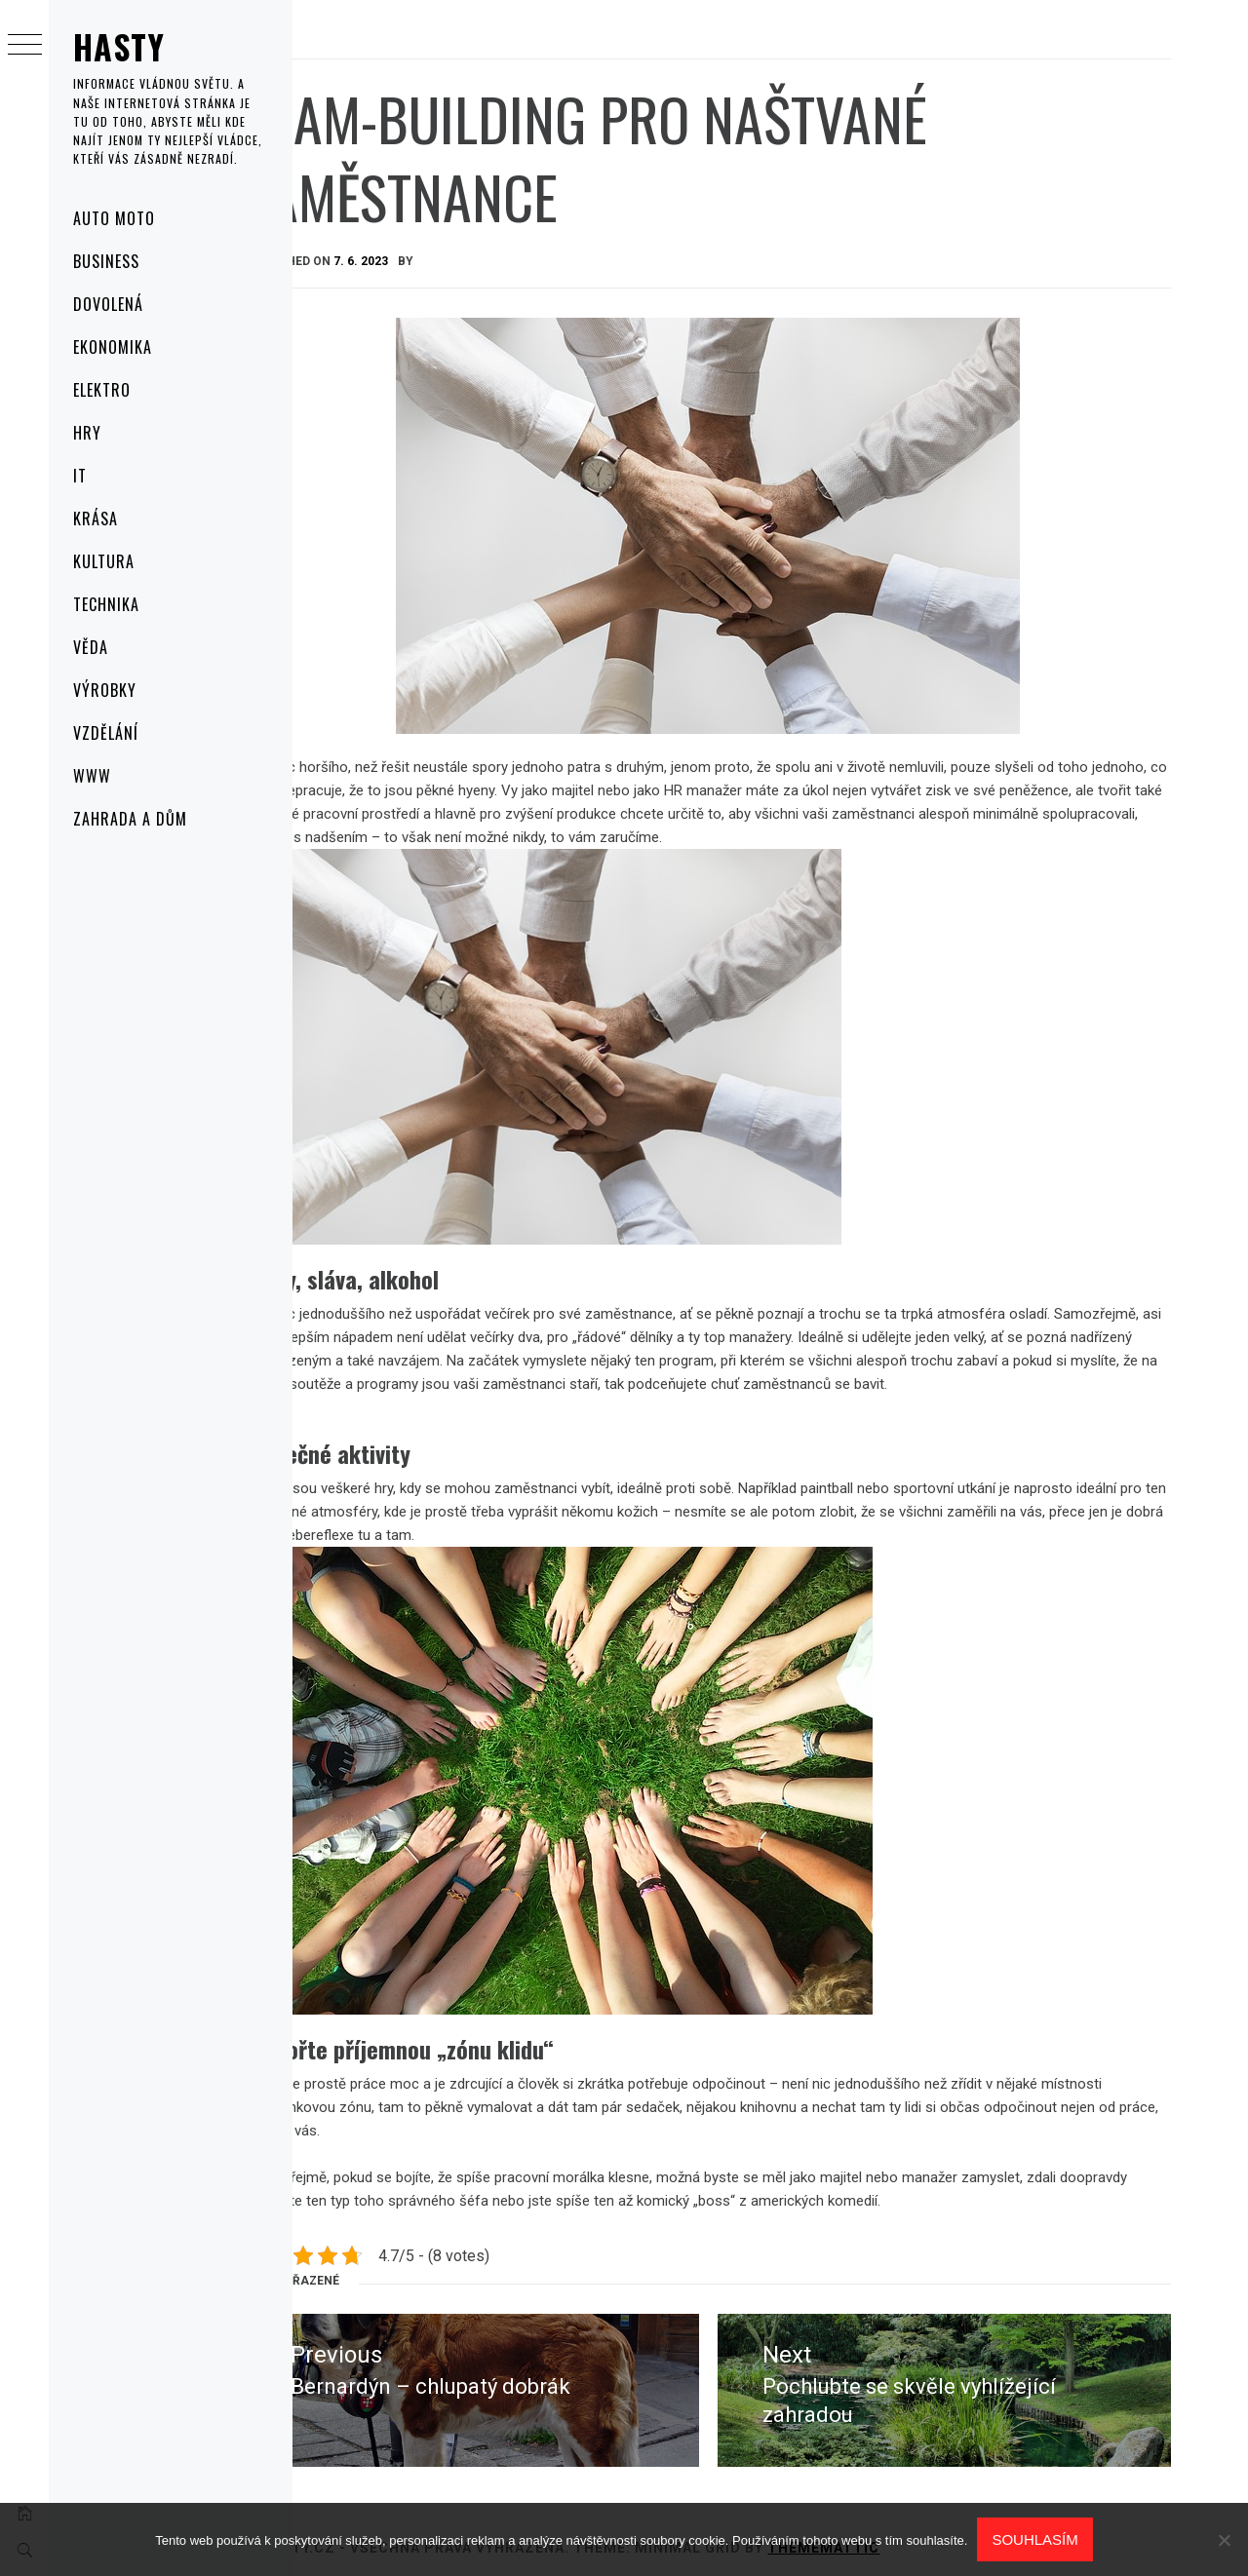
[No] (1223, 2540)
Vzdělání (105, 733)
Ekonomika (112, 347)
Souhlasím (1034, 2539)
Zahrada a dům (129, 818)
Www (92, 776)
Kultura (104, 561)
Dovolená (108, 304)
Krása (95, 518)
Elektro (102, 390)
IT (80, 475)
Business (106, 261)
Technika (106, 604)
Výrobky (104, 690)
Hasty (119, 46)
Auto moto (114, 218)
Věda (90, 647)
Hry (87, 432)
